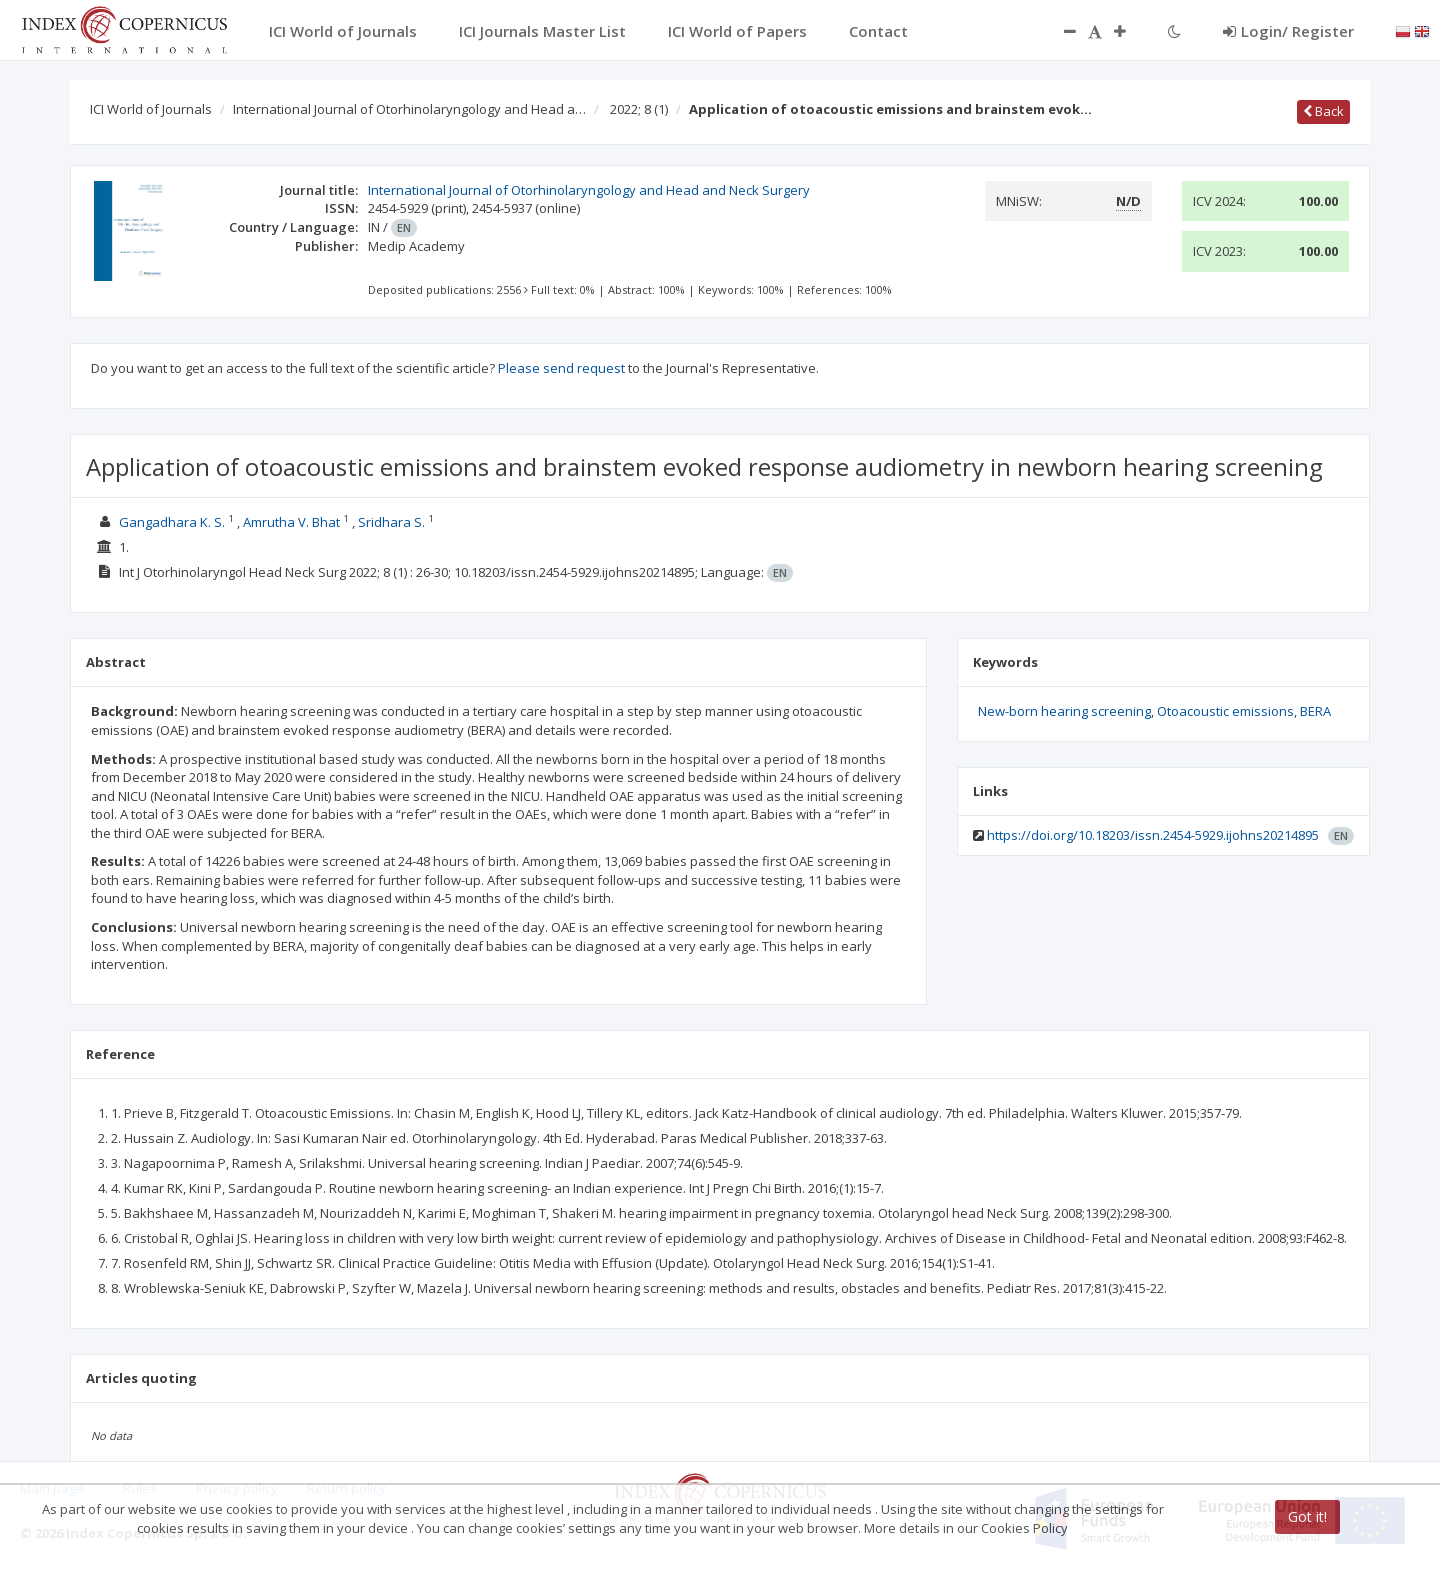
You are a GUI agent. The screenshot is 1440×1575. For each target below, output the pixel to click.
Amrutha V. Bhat (291, 522)
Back (1323, 111)
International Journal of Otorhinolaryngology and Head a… (409, 109)
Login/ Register (1288, 31)
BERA (1315, 711)
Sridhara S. (391, 522)
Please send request (561, 368)
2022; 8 (639, 109)
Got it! (1307, 1516)
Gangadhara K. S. (172, 522)
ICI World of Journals (151, 109)
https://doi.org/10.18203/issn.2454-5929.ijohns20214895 (1153, 835)
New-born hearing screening (1064, 711)
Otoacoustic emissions (1225, 711)
